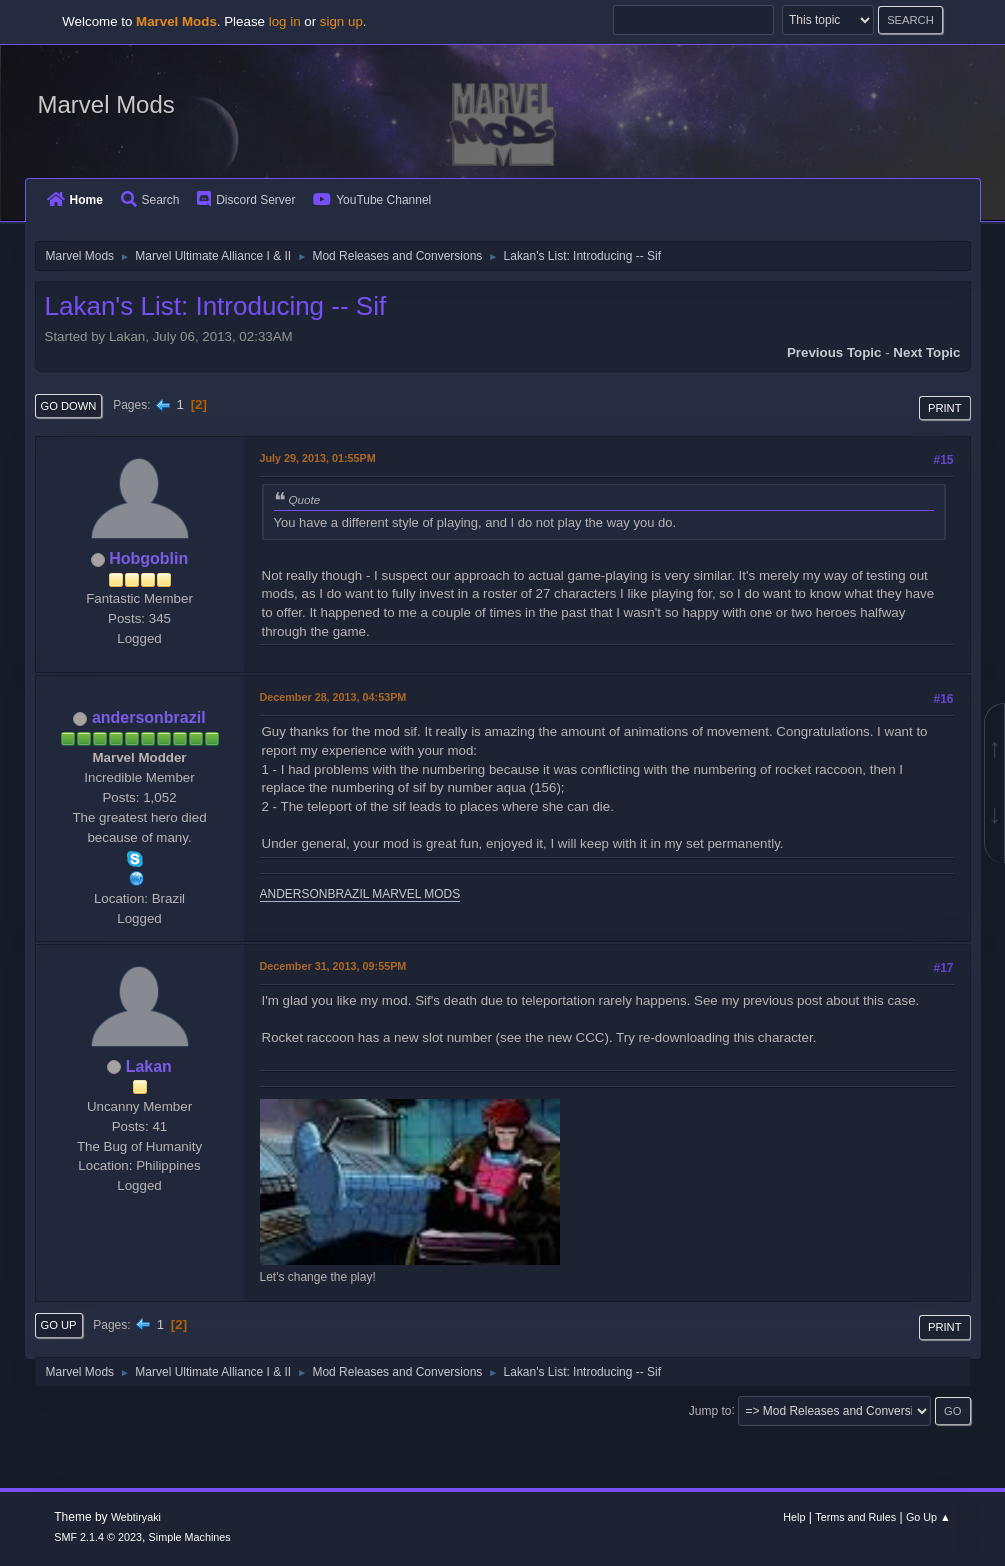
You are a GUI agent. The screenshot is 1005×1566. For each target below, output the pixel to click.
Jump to (710, 1410)
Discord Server (246, 200)
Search (150, 200)
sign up (341, 21)
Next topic (926, 352)
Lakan (149, 1066)
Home (75, 200)
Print (945, 408)
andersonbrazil (149, 717)
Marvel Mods (106, 104)
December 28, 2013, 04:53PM (333, 697)
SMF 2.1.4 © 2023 (98, 1537)
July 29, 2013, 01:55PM (318, 458)
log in (285, 21)
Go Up (59, 1325)
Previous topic (834, 352)
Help (794, 1517)
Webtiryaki (136, 1517)
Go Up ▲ (928, 1517)
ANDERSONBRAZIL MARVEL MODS (360, 894)
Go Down (69, 406)
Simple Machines (190, 1537)
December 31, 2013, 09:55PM (333, 966)
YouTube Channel (372, 200)
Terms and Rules (855, 1517)
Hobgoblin (148, 558)
